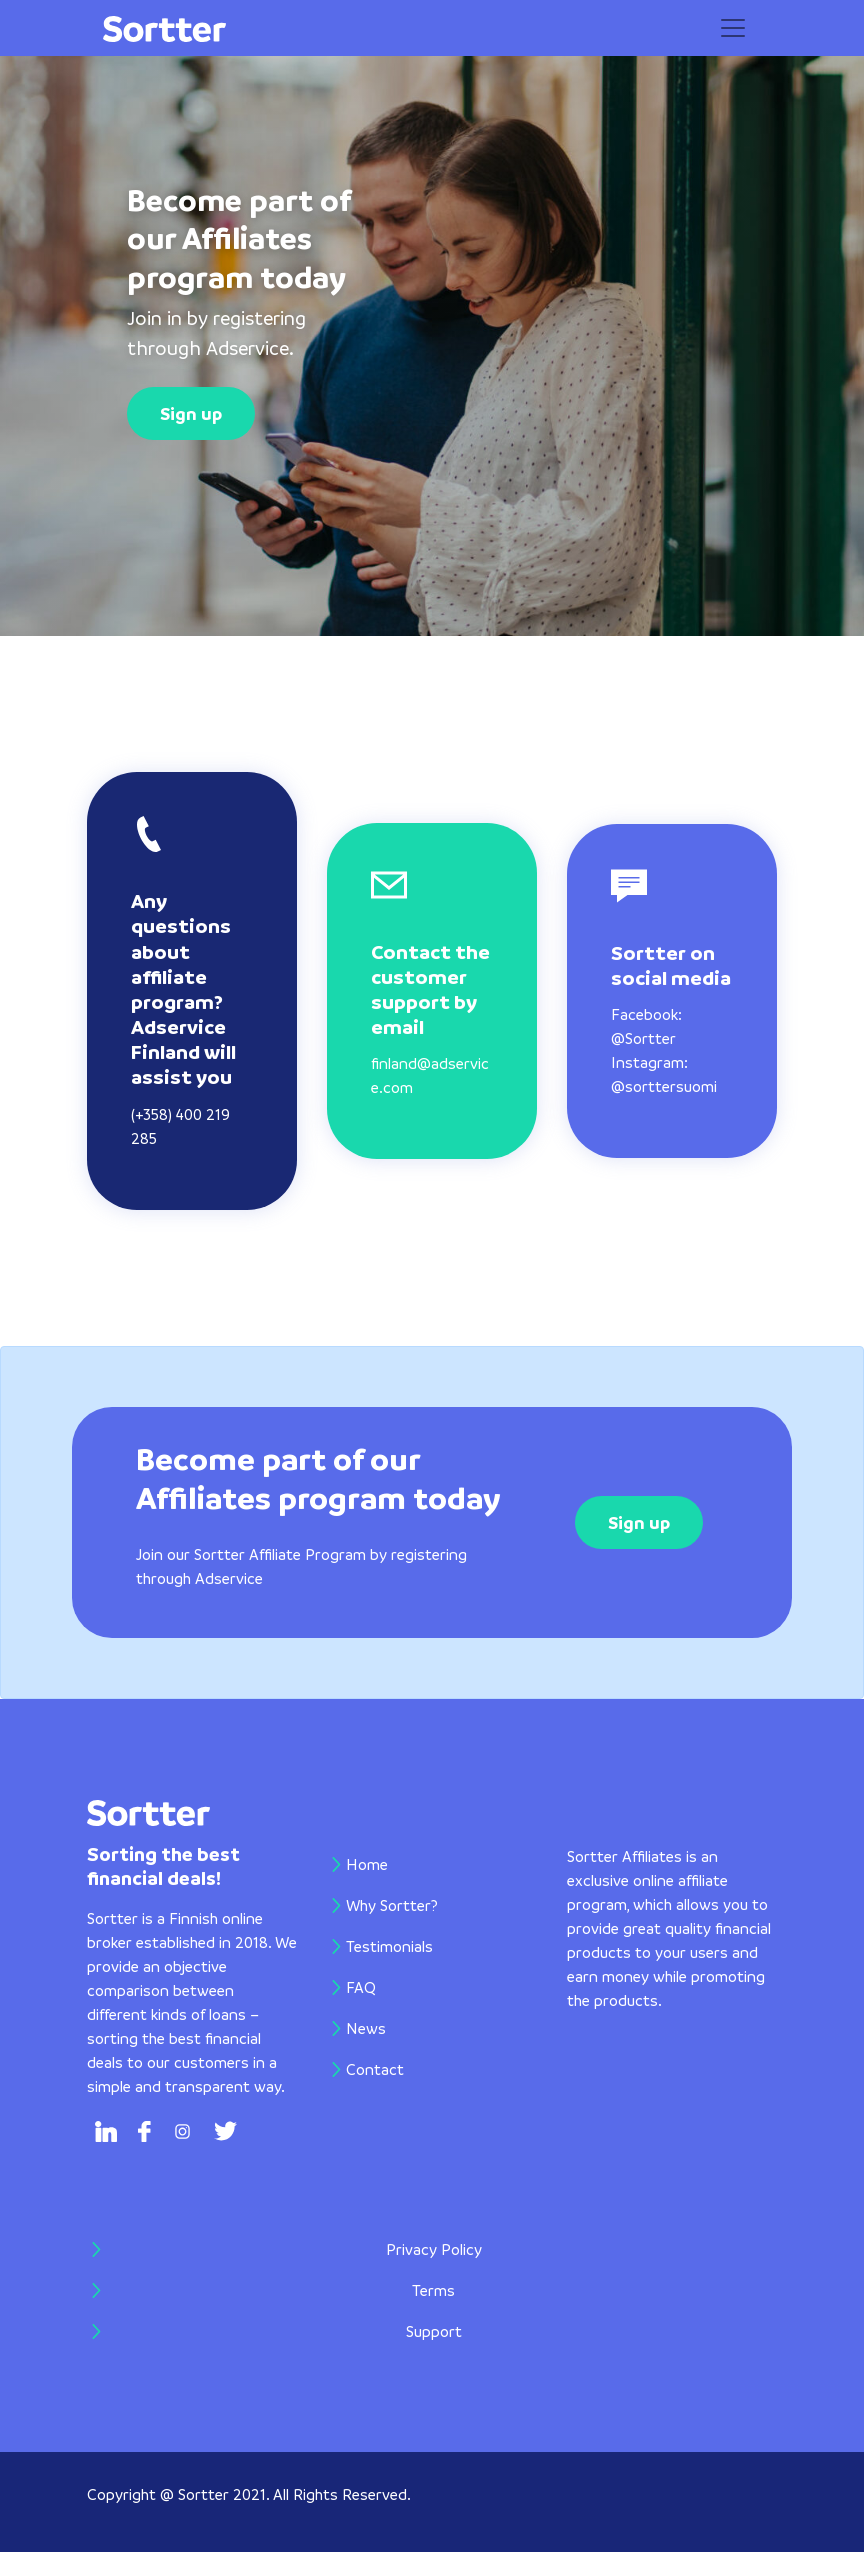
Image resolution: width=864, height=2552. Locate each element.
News (366, 2028)
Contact (375, 2069)
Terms (433, 2290)
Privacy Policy (434, 2249)
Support (434, 2331)
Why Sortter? (392, 1905)
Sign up (191, 413)
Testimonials (389, 1946)
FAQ (361, 1987)
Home (396, 1862)
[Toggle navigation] (733, 28)
